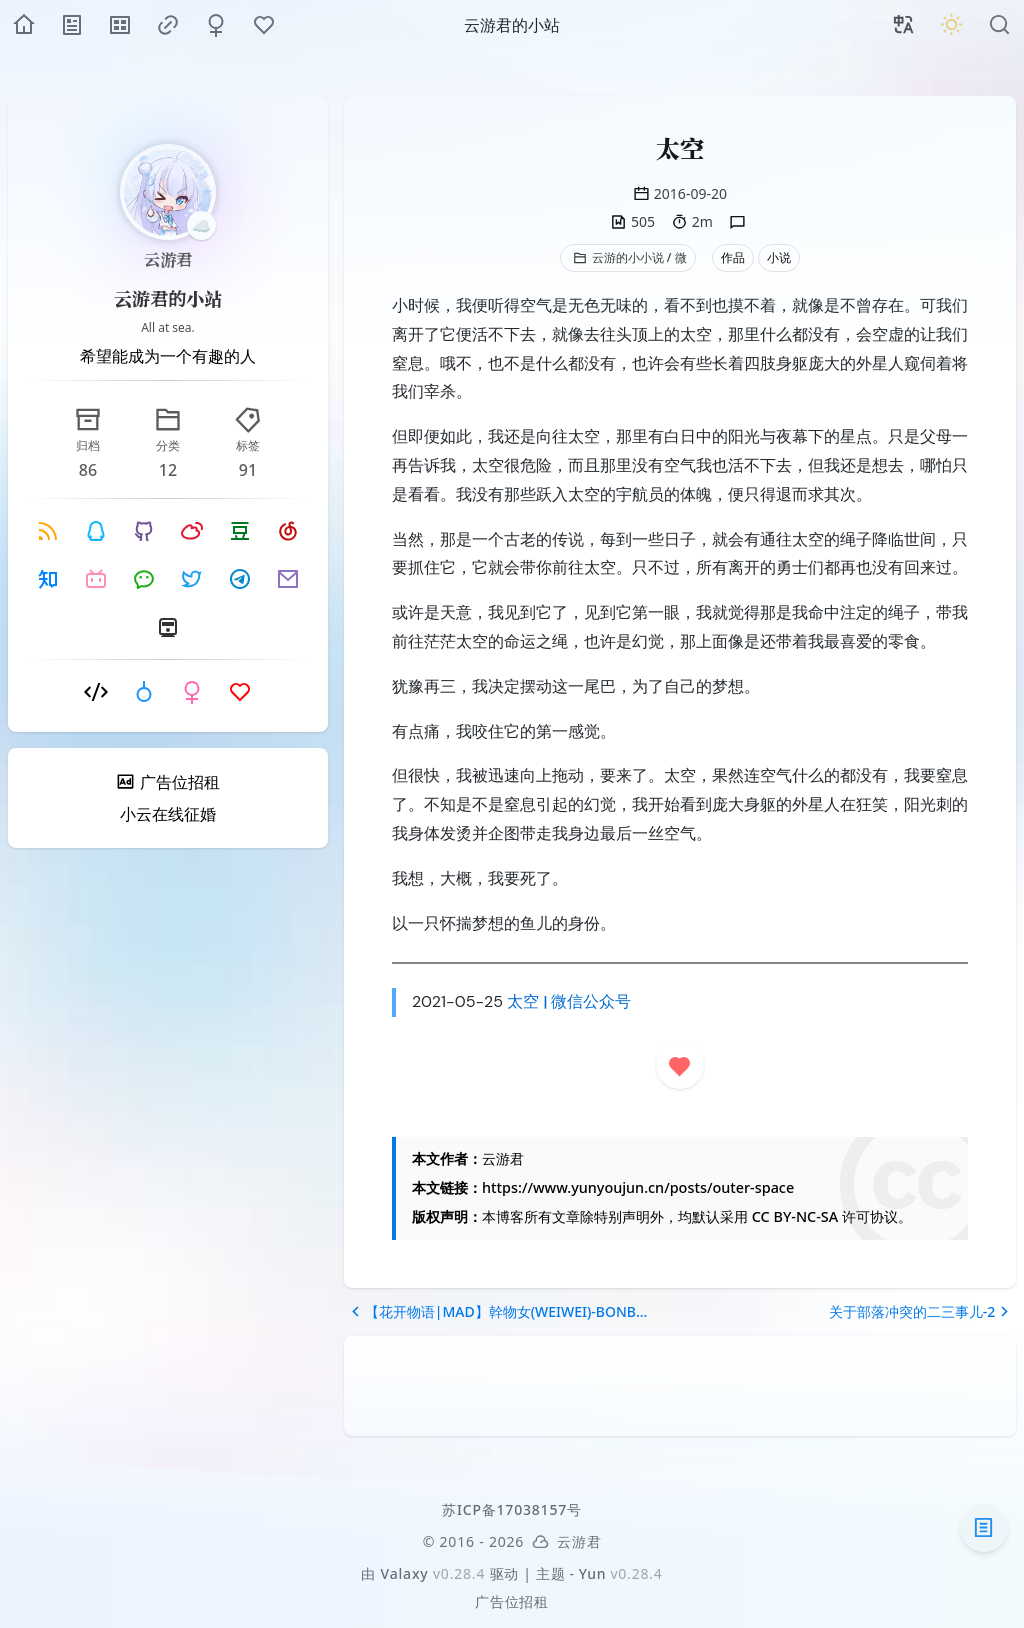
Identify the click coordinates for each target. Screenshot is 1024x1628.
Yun (593, 1573)
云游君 (168, 259)
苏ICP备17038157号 (512, 1509)
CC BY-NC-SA (795, 1216)
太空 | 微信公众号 (569, 1001)
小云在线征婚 (168, 814)
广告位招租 (512, 1601)
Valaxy (405, 1573)
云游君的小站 (168, 298)
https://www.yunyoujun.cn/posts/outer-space (638, 1187)
